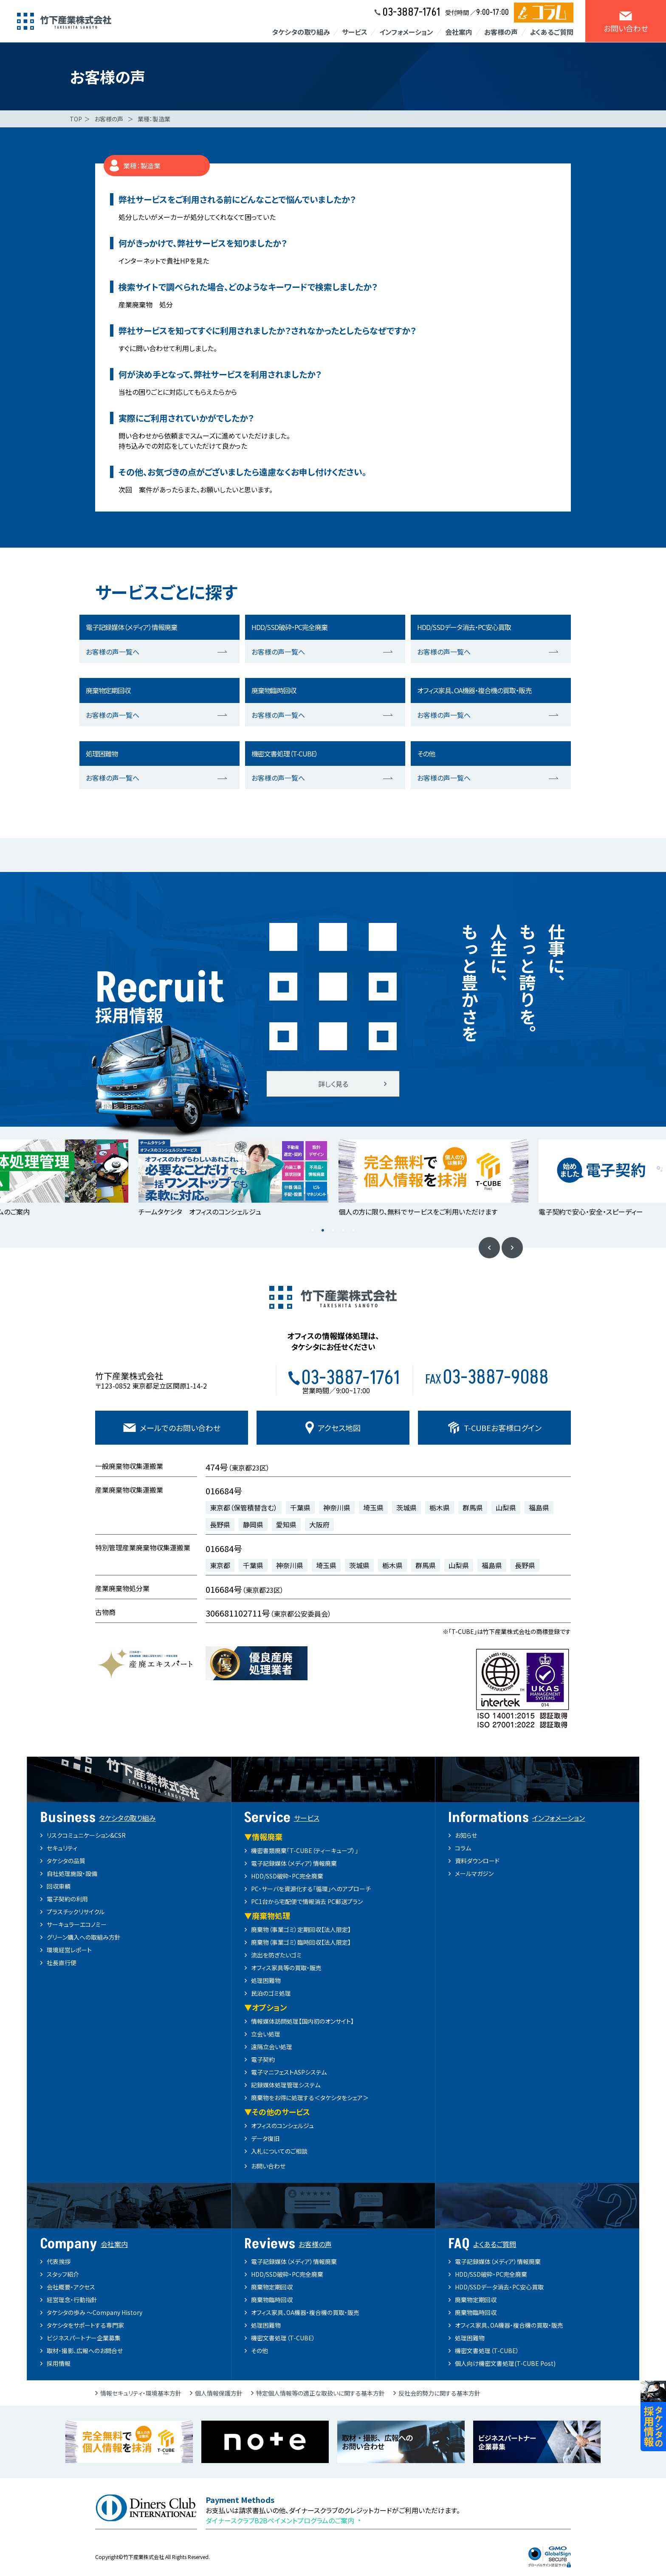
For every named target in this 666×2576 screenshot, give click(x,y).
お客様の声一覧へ (112, 652)
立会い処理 (265, 2034)
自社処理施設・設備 (72, 1873)
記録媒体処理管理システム (285, 2085)
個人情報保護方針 (219, 2393)
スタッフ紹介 (63, 2274)
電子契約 (263, 2059)
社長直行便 (61, 1962)
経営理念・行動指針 (72, 2299)
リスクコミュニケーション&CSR (86, 1835)
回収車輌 (59, 1886)
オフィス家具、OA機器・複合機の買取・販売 (305, 2312)
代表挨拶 (59, 2261)
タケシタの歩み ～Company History (94, 2312)
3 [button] (333, 1230)
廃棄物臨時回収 (272, 2299)
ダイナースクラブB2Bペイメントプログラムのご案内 (280, 2520)
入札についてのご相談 (279, 2151)
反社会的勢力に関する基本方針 (439, 2393)
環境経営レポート (69, 1950)
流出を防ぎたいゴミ (276, 1955)
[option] (233, 1178)
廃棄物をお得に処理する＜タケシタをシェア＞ (310, 2097)
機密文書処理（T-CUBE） (283, 2338)
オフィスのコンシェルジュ (282, 2125)
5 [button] (353, 1230)
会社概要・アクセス (71, 2287)
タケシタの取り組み (301, 32)
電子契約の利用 (67, 1899)
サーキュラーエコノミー (77, 1924)
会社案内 (458, 32)
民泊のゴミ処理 (271, 1993)
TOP (76, 119)
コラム (463, 1848)
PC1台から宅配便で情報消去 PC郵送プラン (307, 1901)
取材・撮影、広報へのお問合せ (85, 2350)
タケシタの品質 (66, 1860)
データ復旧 (265, 2138)
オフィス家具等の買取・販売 (286, 1967)
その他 (259, 2350)
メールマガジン (474, 1873)
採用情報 (59, 2363)
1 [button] (312, 1230)
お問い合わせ (268, 2166)
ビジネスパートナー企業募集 (84, 2338)
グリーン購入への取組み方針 (84, 1937)
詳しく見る (333, 1084)
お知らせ (466, 1835)
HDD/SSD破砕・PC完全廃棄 (287, 1876)
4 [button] (343, 1230)
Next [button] (512, 1247)
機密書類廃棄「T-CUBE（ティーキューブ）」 (304, 1850)
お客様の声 (501, 32)
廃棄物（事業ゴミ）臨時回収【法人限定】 (301, 1942)
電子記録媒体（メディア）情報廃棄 (294, 1863)
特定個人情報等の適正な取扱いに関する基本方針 (320, 2393)
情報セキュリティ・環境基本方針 (140, 2393)
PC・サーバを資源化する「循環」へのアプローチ (311, 1888)
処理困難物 (266, 1980)
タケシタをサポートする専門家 (85, 2325)
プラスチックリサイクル (75, 1911)
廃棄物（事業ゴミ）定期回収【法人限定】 (301, 1929)
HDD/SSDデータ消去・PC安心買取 (499, 2287)
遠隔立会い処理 (271, 2046)
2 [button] (323, 1230)
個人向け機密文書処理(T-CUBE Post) (505, 2363)
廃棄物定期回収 (272, 2287)
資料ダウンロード (477, 1860)
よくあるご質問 (551, 32)
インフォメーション (406, 32)
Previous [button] (489, 1247)
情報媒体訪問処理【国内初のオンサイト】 (302, 2021)
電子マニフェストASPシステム (289, 2072)
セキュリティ (62, 1848)
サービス (354, 32)
